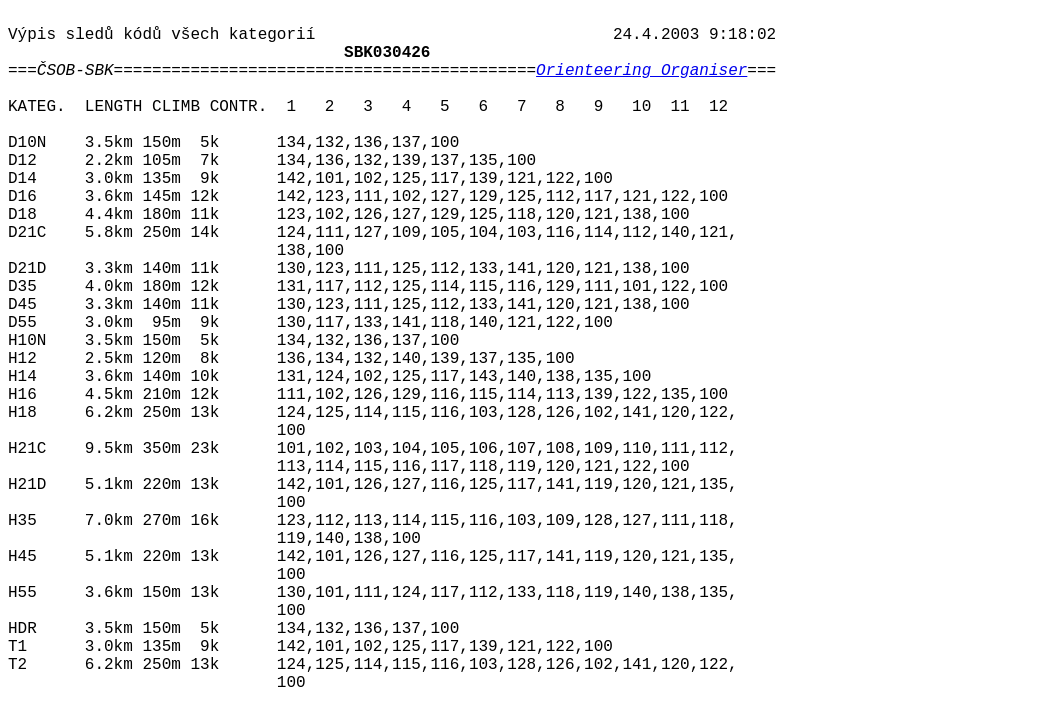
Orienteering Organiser (641, 71)
